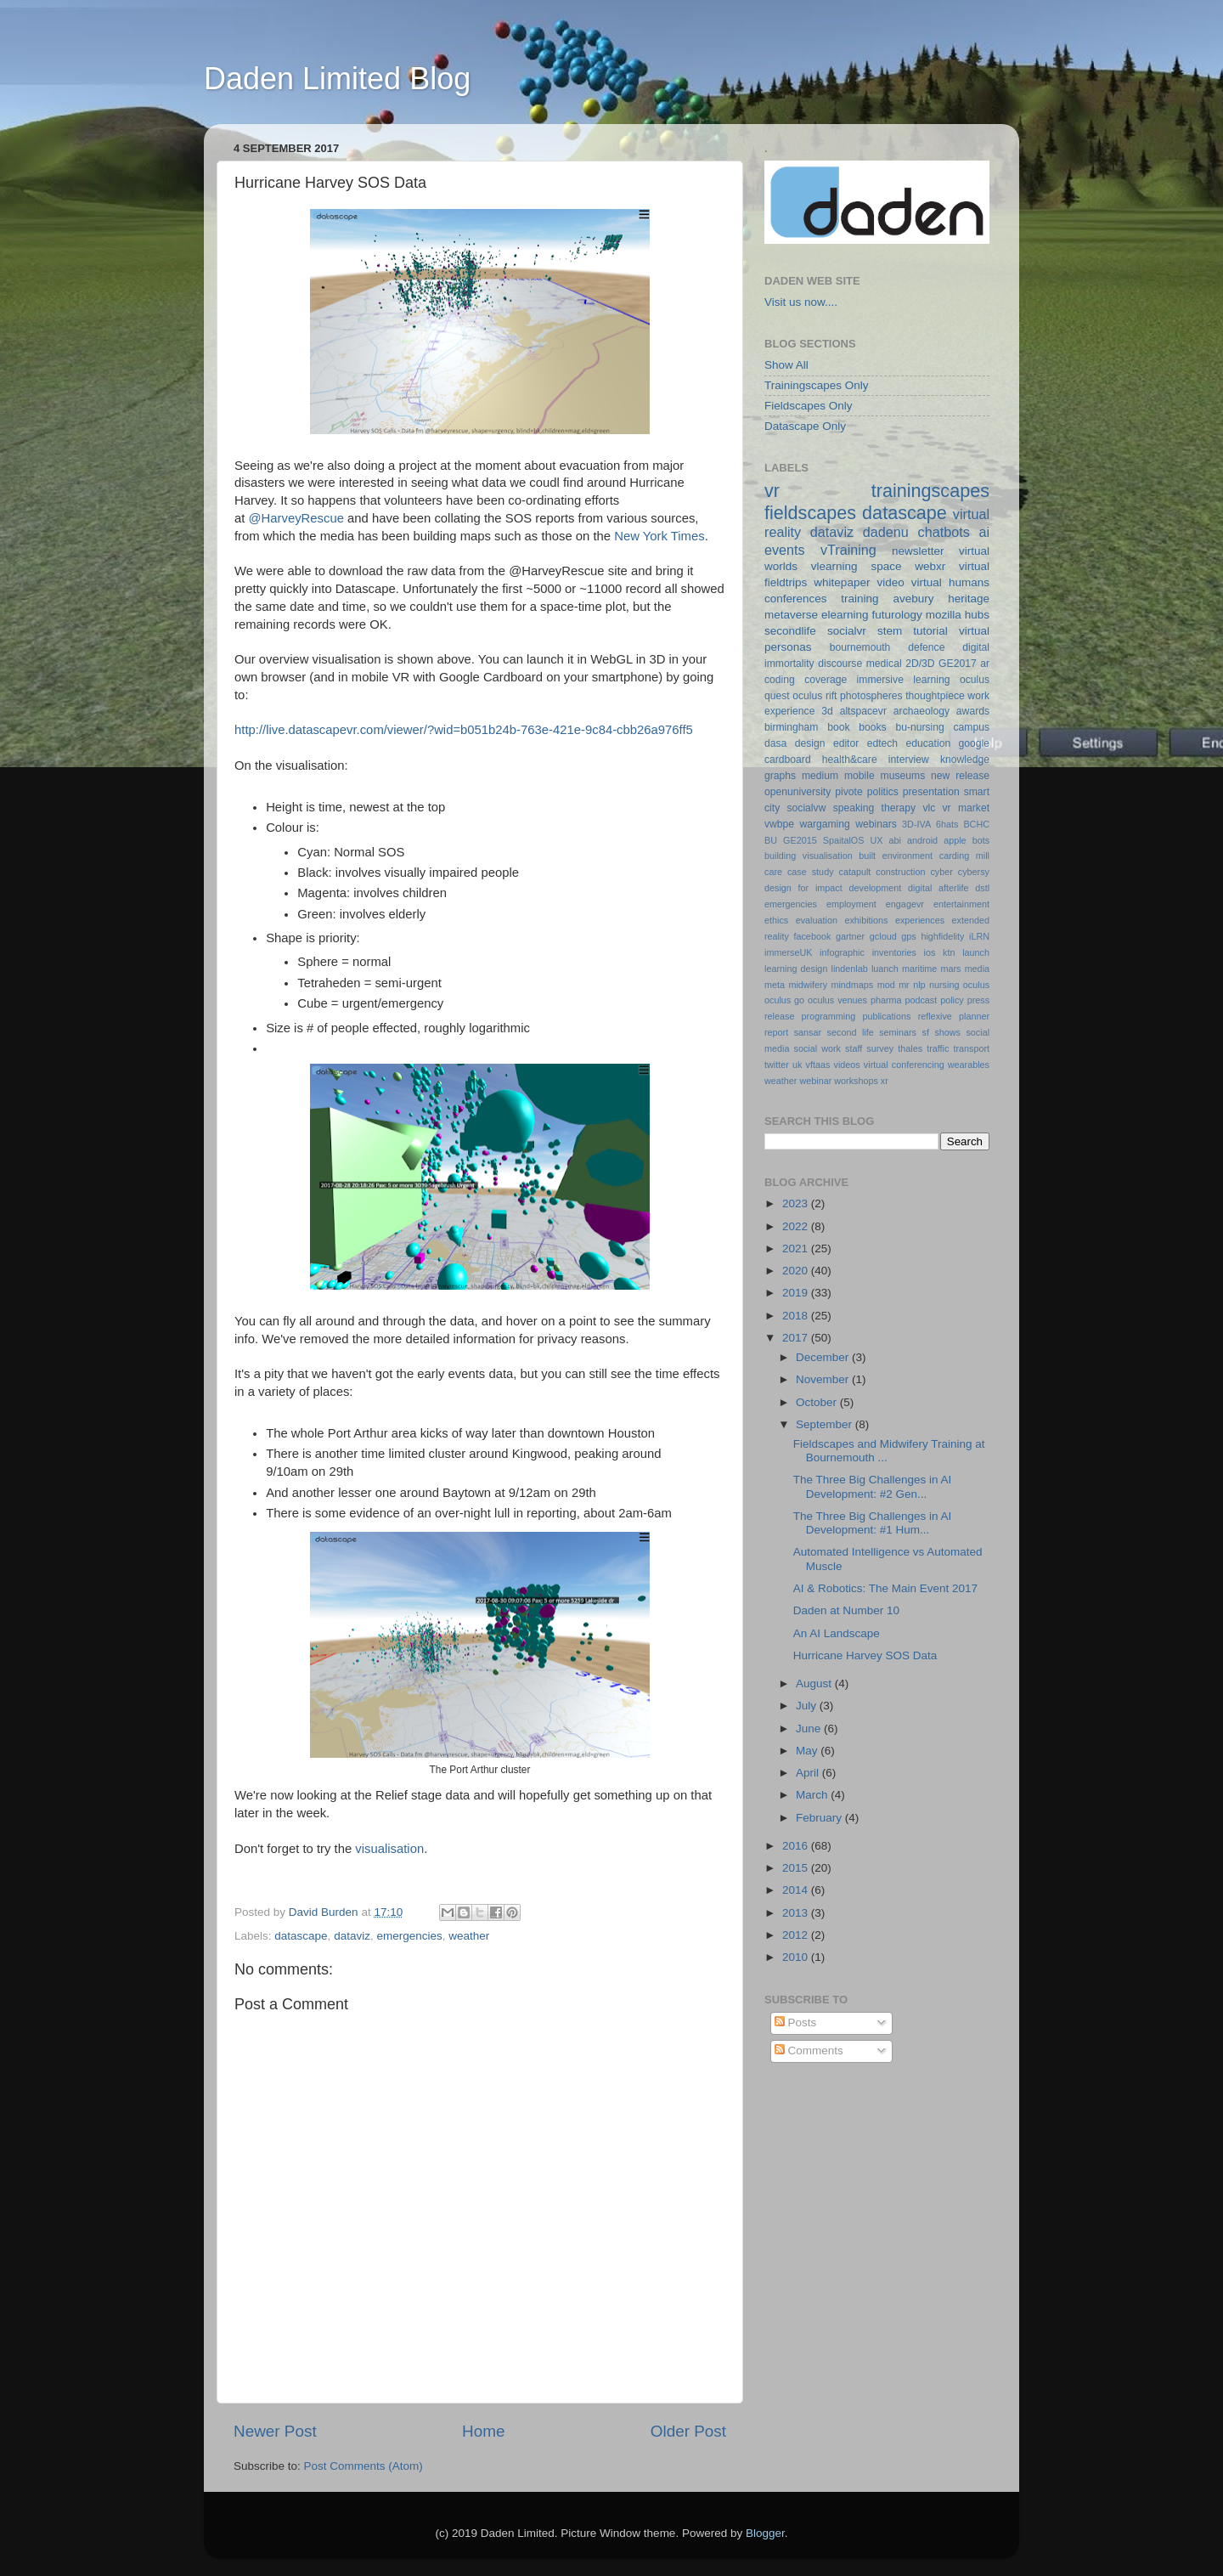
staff (853, 1048)
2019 (796, 1292)
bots (980, 840)
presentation (931, 792)
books (872, 727)
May (808, 1750)
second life (850, 1032)
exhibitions (866, 920)
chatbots (944, 531)
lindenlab (849, 968)
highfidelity (942, 936)
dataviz (352, 1935)
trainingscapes (930, 490)
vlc (928, 808)
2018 (796, 1315)
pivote (848, 792)
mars (950, 968)
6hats (947, 824)
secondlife (790, 630)
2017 (796, 1337)
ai (983, 531)
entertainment (961, 904)
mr (904, 985)
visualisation (389, 1849)
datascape (300, 1935)
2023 (796, 1203)
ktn (949, 952)
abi (895, 840)
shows (947, 1032)
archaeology (921, 711)
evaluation (816, 920)
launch (975, 952)
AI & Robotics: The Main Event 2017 (885, 1588)
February (820, 1817)
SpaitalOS (844, 840)
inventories (894, 952)
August (815, 1683)
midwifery (807, 985)
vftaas (818, 1064)
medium (820, 776)
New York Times (659, 536)
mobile (859, 776)
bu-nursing (919, 727)
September (825, 1424)
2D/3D (919, 663)
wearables (968, 1064)
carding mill (964, 855)
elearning (845, 614)
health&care (849, 759)
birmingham (791, 727)
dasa (775, 743)
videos (846, 1064)
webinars (876, 824)
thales (910, 1048)
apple (955, 840)
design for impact (803, 888)
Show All (786, 365)
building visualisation (808, 855)
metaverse (791, 614)
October (818, 1402)
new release (960, 776)
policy (952, 1000)
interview (908, 759)
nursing (944, 985)
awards (972, 711)
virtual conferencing (904, 1064)
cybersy (973, 872)
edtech (882, 743)
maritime (919, 968)
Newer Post (275, 2431)
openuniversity (797, 792)
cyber (941, 872)
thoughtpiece (935, 696)
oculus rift (814, 696)
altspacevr (863, 711)
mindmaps (852, 985)
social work (817, 1048)
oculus (976, 985)
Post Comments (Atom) (363, 2466)
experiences (919, 920)
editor (846, 743)
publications (886, 1016)
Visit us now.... (800, 302)
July (808, 1705)
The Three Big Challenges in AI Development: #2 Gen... (872, 1486)
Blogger (765, 2533)
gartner (850, 936)
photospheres (871, 696)
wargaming (824, 824)
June (810, 1728)
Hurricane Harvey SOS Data (865, 1655)
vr (772, 490)
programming (829, 1016)
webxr (930, 566)
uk (797, 1064)
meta (774, 985)
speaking (854, 808)
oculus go (784, 1000)
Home (483, 2431)
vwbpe (779, 824)
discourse (840, 663)
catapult (855, 872)
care (773, 872)
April (809, 1772)
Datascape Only (805, 426)
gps (908, 936)
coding (779, 680)
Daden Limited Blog (337, 78)
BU (770, 840)
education (928, 743)
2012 (796, 1935)
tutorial (930, 630)
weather (468, 1935)
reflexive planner (953, 1016)
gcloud (883, 936)
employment (851, 904)
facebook (812, 936)
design (810, 743)
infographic (842, 952)
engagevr (905, 904)
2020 (796, 1270)
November (824, 1379)
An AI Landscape (836, 1633)
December (824, 1357)
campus (971, 727)
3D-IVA (916, 824)
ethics (776, 920)
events (784, 549)
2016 (796, 1845)
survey (879, 1048)
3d (827, 711)
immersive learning (903, 680)
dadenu (886, 531)
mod (886, 985)
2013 (796, 1913)
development (875, 888)
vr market (966, 808)
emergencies (409, 1935)
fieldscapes (810, 512)
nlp (919, 985)
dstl (982, 888)
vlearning (834, 566)
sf (924, 1032)
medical (884, 663)
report (776, 1032)
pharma (886, 1000)
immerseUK (788, 952)
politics (883, 792)
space (886, 566)
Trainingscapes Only (816, 385)
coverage (825, 680)
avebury (913, 598)
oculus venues (837, 1000)
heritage (968, 598)
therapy (899, 808)
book (838, 727)
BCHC (976, 824)
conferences (795, 598)
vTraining (848, 549)
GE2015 (800, 840)
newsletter (918, 551)
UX (876, 840)
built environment (896, 855)
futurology (896, 614)
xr (884, 1081)
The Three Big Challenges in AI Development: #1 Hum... (872, 1523)
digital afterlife (938, 888)
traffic (938, 1048)
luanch (885, 968)
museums (903, 776)
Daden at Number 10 (846, 1610)
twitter (776, 1064)
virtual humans (950, 582)
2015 (796, 1867)
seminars (897, 1032)
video (890, 582)
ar (984, 663)
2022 (796, 1226)
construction (900, 872)
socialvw (806, 808)
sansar (807, 1032)
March (813, 1794)
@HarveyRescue (296, 518)
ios (930, 952)
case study (810, 872)
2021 (796, 1248)
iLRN (979, 936)
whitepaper (842, 582)
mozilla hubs (957, 614)
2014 (796, 1890)
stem (889, 630)
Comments (809, 2050)
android (922, 840)
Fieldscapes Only (808, 405)
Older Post (688, 2431)
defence (926, 647)
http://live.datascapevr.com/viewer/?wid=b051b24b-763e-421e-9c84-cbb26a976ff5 (463, 730)
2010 (796, 1957)
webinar (815, 1081)
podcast (921, 1000)
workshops (856, 1081)
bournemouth (860, 647)
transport (971, 1048)
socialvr (846, 630)
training (859, 598)
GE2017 (957, 663)
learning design (795, 968)
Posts (796, 2022)
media (977, 968)
